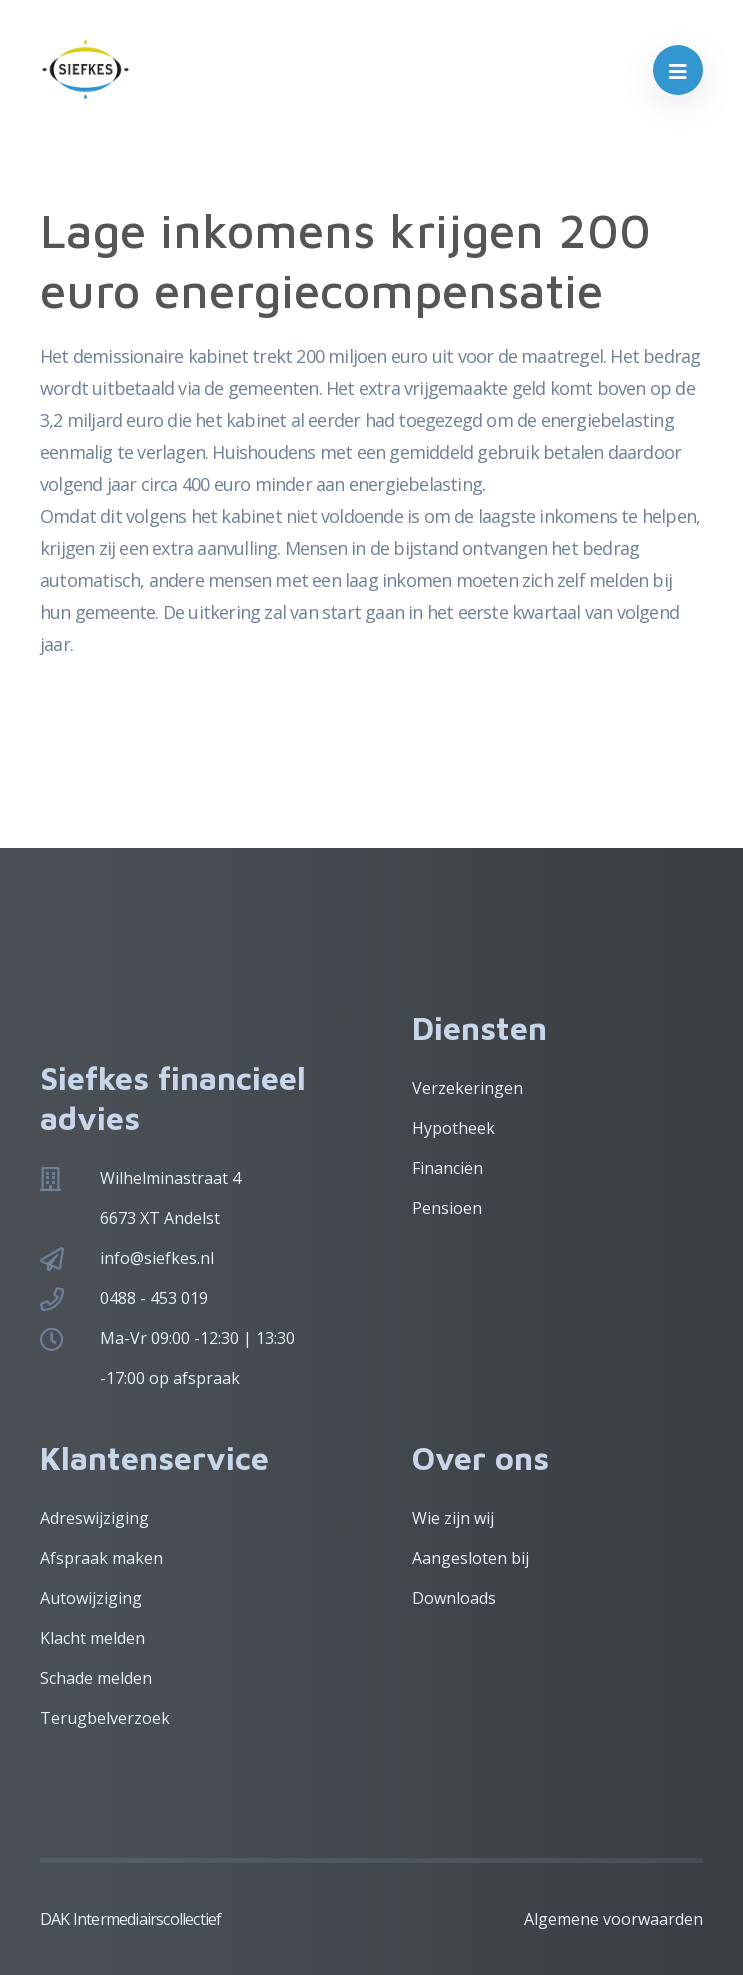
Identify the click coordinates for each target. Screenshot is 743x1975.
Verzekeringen (467, 1088)
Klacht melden (92, 1638)
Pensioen (447, 1208)
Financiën (447, 1168)
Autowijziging (91, 1598)
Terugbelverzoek (105, 1718)
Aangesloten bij (470, 1558)
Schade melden (96, 1678)
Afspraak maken (101, 1558)
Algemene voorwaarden (613, 1919)
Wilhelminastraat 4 (170, 1178)
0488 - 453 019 (154, 1298)
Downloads (454, 1598)
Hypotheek (453, 1128)
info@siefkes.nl (157, 1258)
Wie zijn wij (453, 1518)
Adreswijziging (94, 1518)
